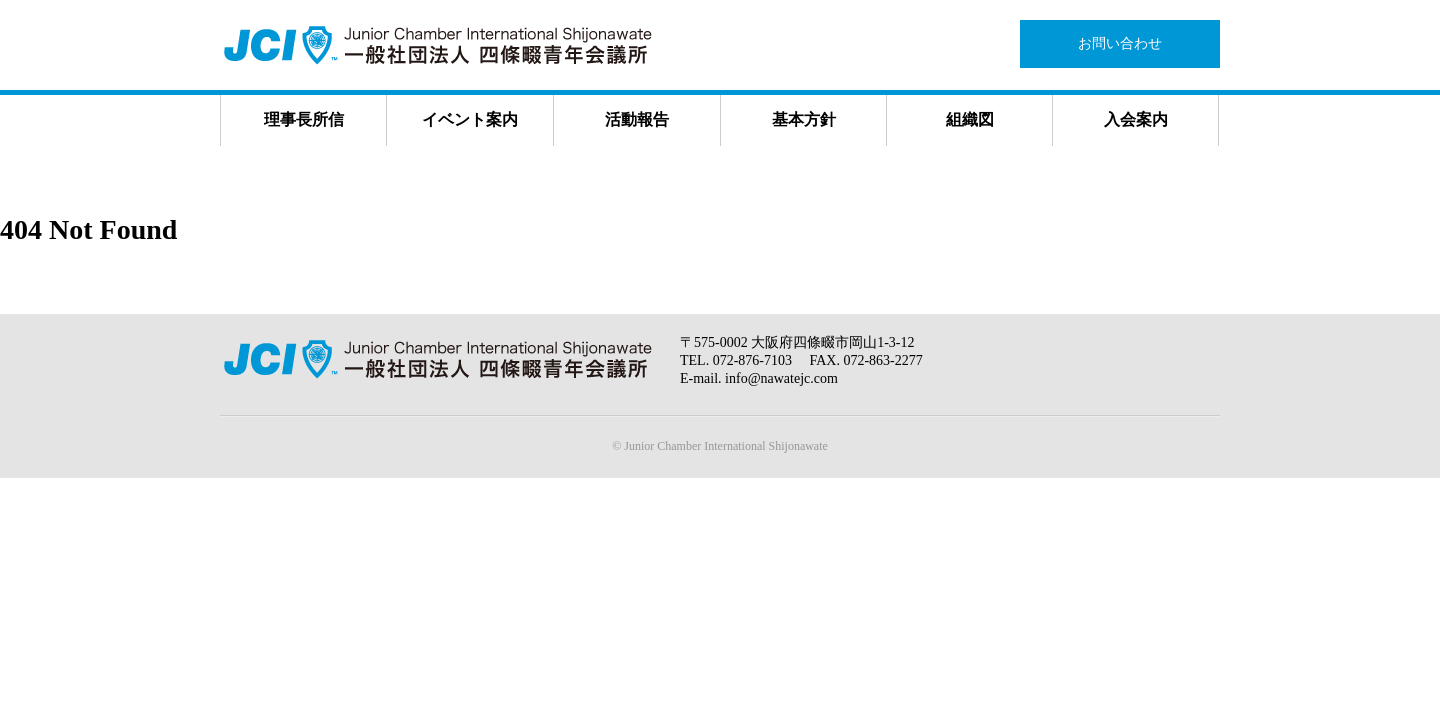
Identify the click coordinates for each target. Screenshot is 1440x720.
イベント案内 (470, 119)
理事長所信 (304, 119)
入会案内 (1136, 119)
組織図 (970, 119)
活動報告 (637, 119)
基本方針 (804, 119)
